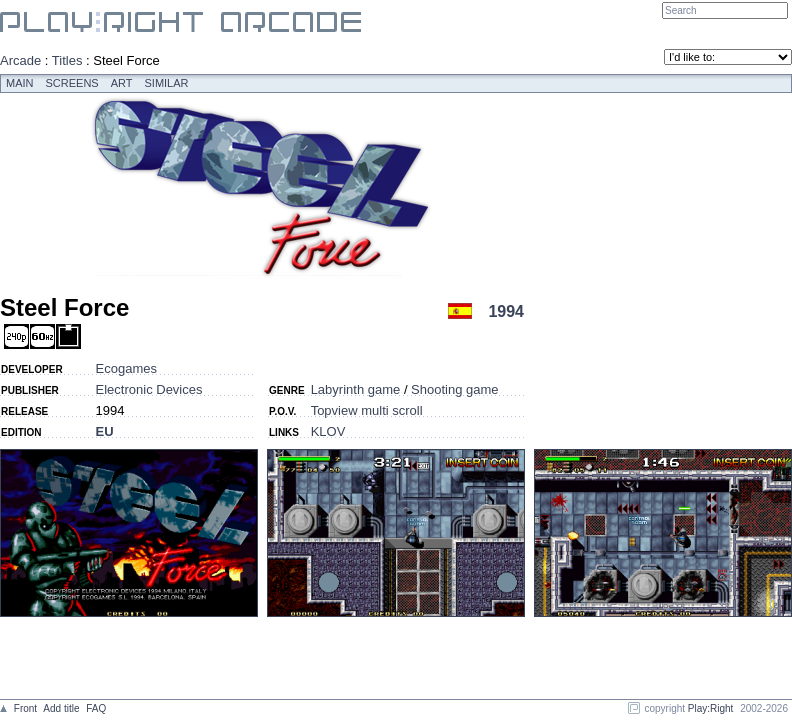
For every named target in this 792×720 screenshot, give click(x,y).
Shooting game (454, 389)
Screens (72, 83)
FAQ (96, 708)
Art (122, 83)
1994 (506, 311)
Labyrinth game (356, 389)
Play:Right (711, 708)
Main (20, 83)
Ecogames (126, 368)
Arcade (20, 60)
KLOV (328, 431)
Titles (67, 60)
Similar (167, 83)
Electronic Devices (149, 389)
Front (25, 708)
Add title (61, 708)
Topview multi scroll (367, 410)
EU (105, 431)
